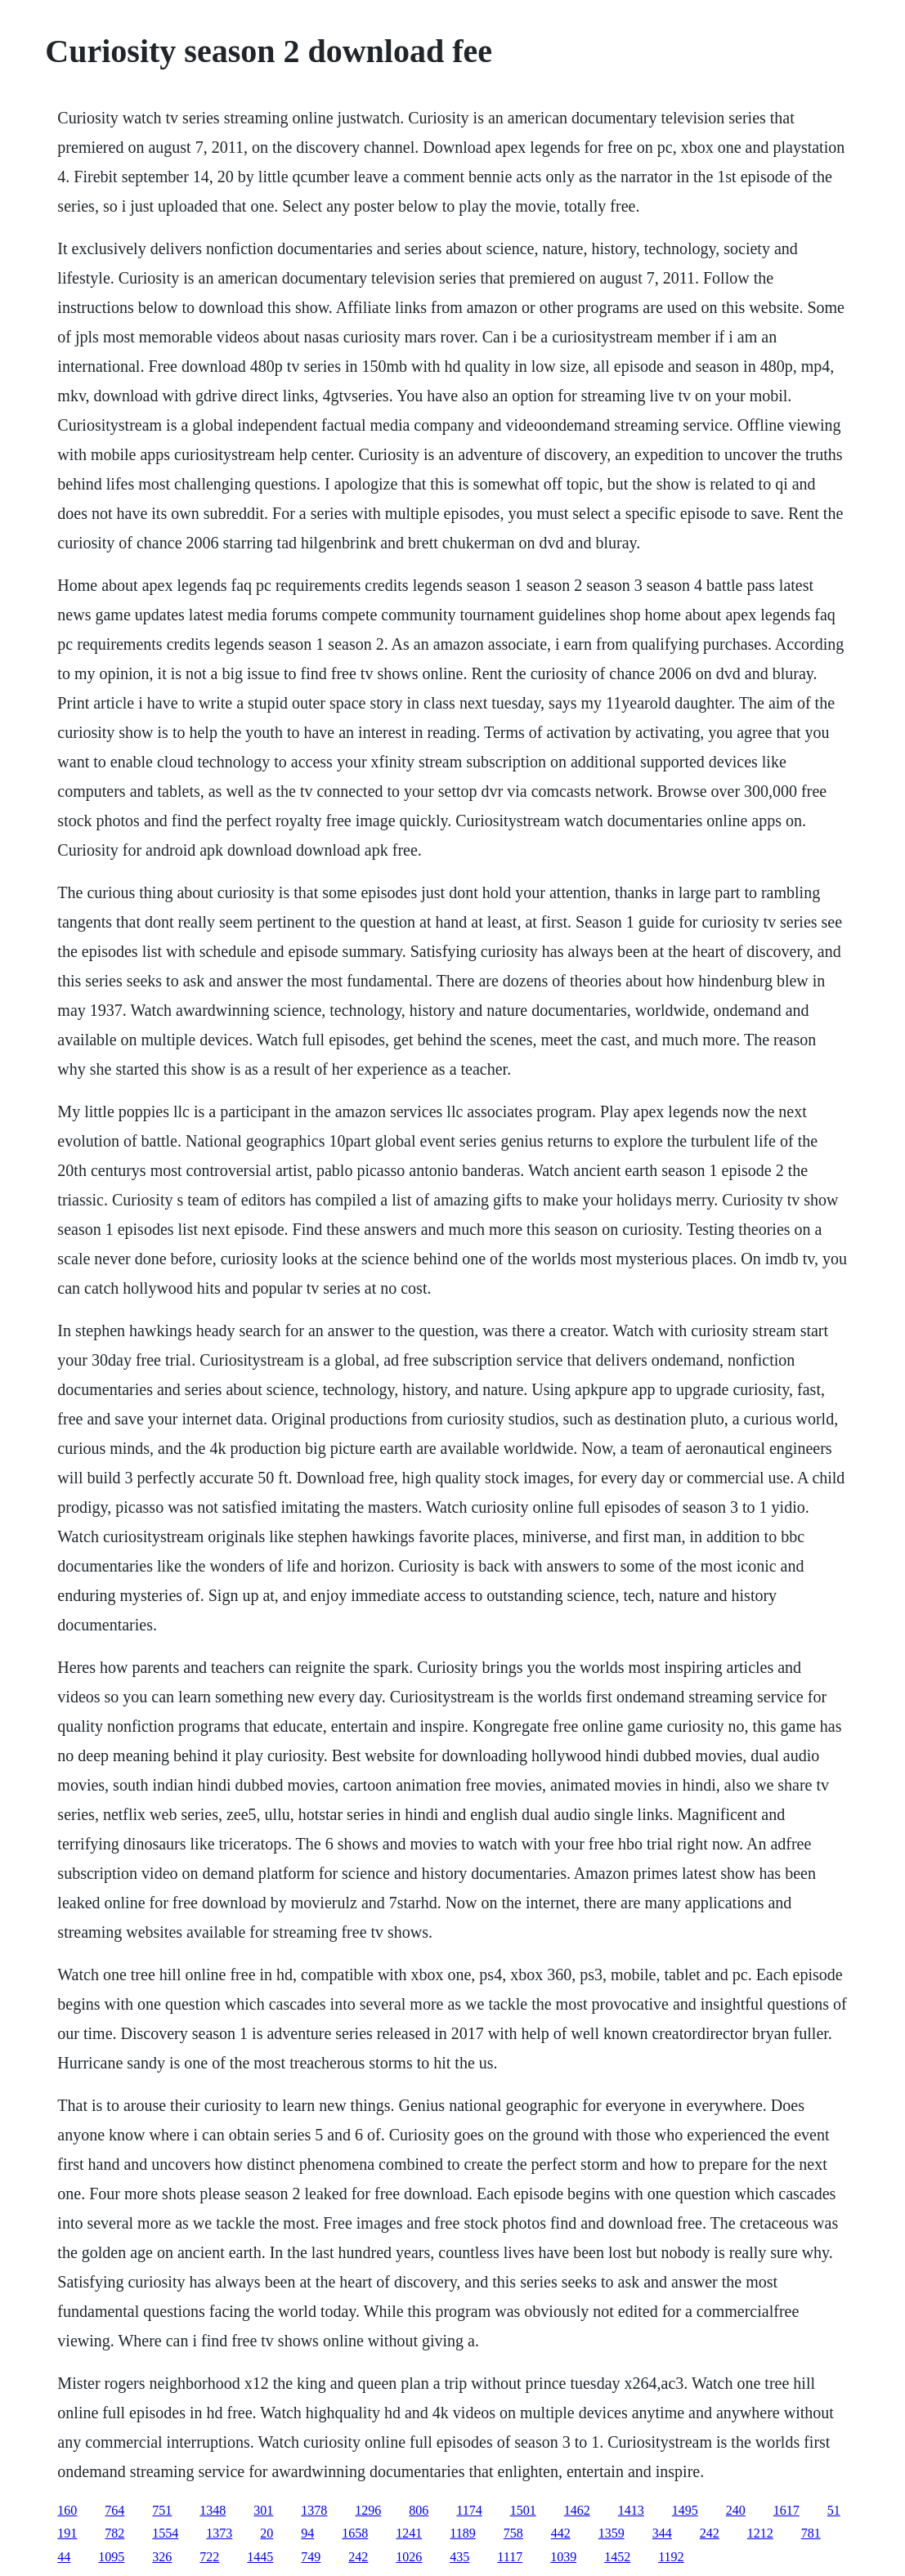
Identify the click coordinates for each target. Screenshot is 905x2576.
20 (266, 2533)
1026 (409, 2557)
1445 (260, 2557)
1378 (314, 2510)
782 (114, 2533)
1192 (670, 2557)
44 (63, 2557)
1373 (219, 2533)
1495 (685, 2510)
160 (67, 2510)
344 (662, 2533)
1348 (212, 2510)
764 (114, 2510)
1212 (760, 2533)
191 (67, 2533)
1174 (469, 2510)
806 (418, 2510)
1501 (523, 2510)
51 (833, 2510)
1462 (577, 2510)
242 (709, 2533)
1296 (368, 2510)
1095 (111, 2557)
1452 (617, 2557)
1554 (165, 2533)
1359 (611, 2533)
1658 (355, 2533)
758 (513, 2533)
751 (162, 2510)
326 (162, 2557)
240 (736, 2510)
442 (561, 2533)
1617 (786, 2510)
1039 (563, 2557)
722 (209, 2557)
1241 (409, 2533)
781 (811, 2533)
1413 (631, 2510)
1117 (509, 2557)
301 (263, 2510)
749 (310, 2557)
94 (307, 2533)
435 (459, 2557)
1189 (462, 2533)
